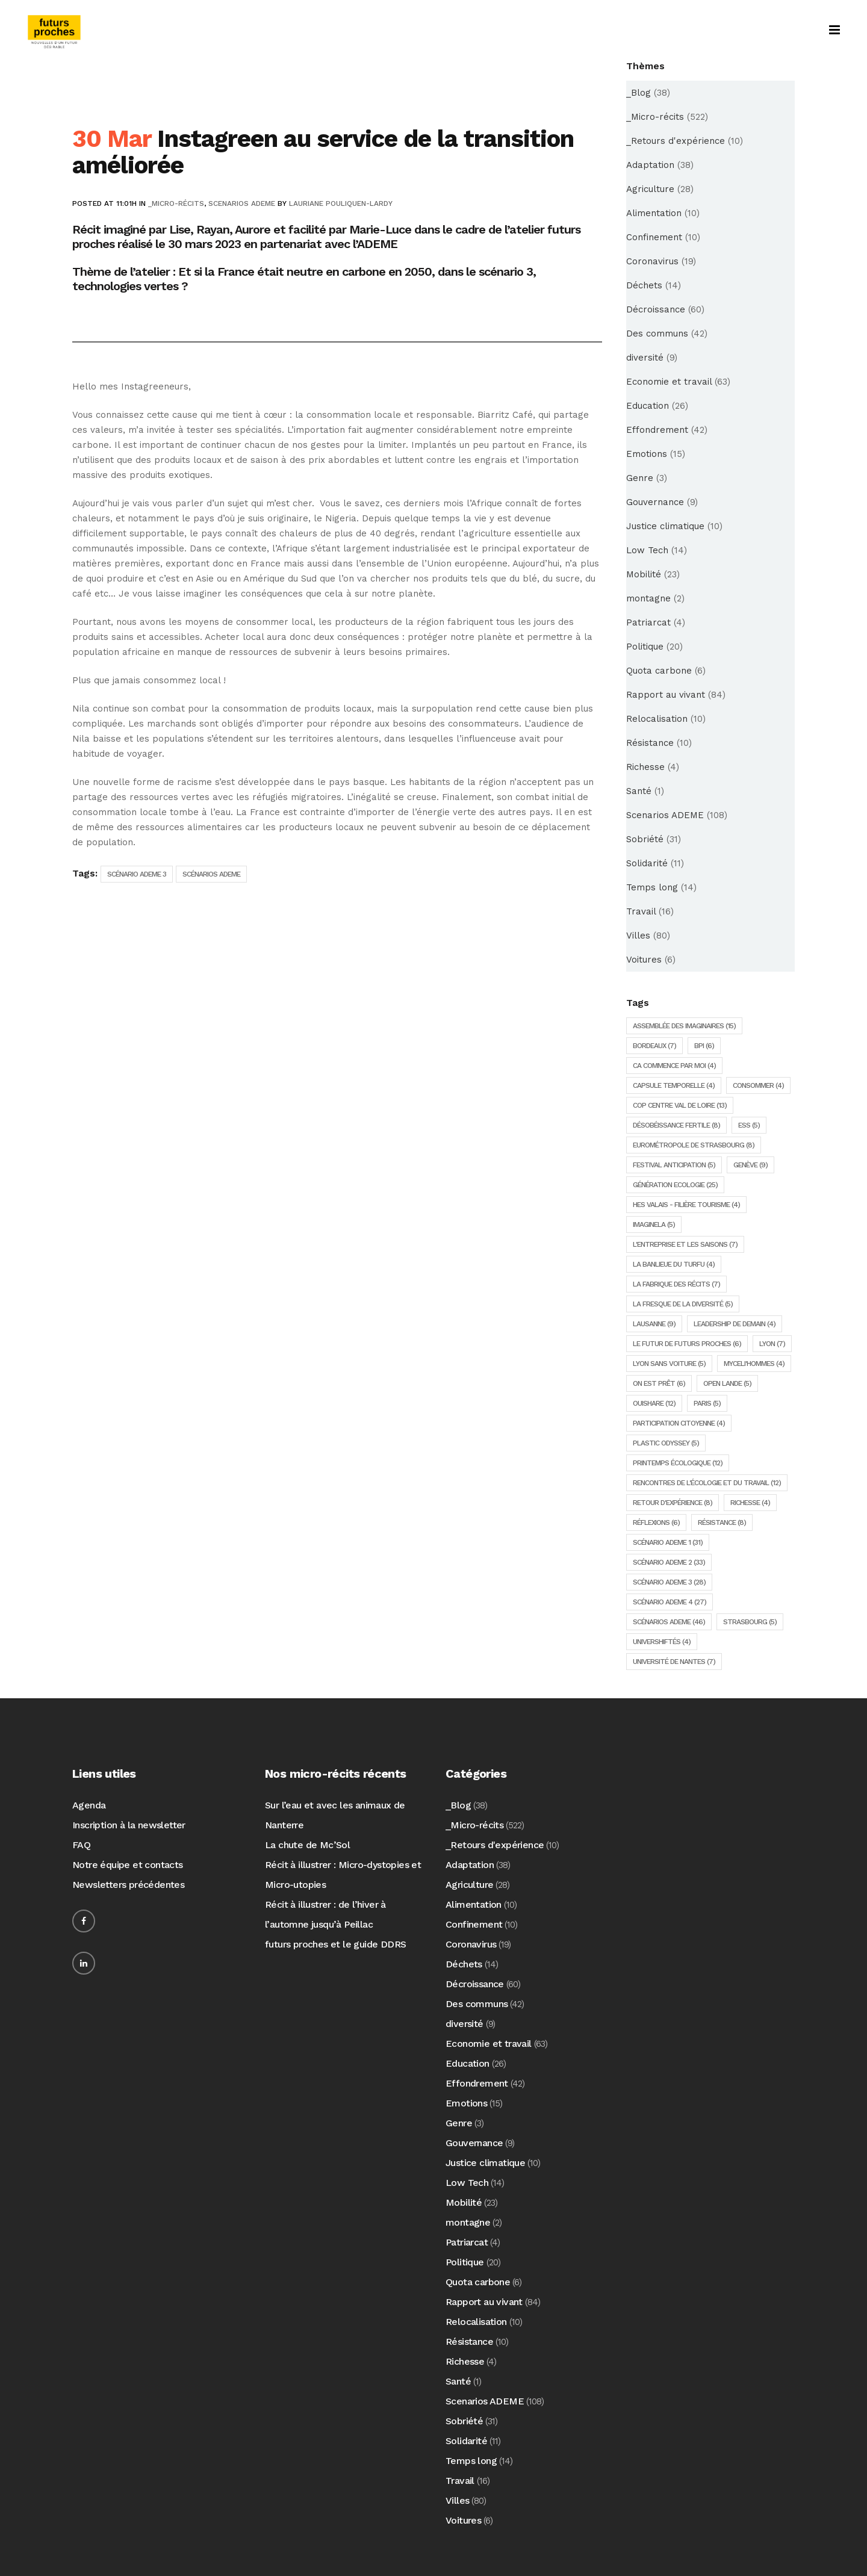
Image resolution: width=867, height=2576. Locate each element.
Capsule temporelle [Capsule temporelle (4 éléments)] (674, 1085)
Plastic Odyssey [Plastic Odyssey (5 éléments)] (666, 1443)
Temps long (652, 887)
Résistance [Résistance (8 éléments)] (722, 1522)
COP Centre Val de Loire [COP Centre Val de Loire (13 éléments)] (680, 1105)
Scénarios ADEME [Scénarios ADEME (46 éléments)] (669, 1622)
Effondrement (657, 429)
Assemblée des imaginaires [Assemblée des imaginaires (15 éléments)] (684, 1026)
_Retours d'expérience (675, 140)
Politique (644, 646)
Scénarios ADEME (211, 874)
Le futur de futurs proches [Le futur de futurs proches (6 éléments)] (687, 1343)
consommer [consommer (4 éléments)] (758, 1085)
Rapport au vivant (665, 694)
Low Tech (647, 550)
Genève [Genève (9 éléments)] (750, 1165)
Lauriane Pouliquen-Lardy (341, 203)
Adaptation (650, 165)
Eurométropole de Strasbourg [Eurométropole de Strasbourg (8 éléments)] (693, 1145)
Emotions (646, 453)
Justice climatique (665, 526)
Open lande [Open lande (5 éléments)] (727, 1383)
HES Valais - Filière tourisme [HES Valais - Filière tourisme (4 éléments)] (686, 1204)
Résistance (650, 742)
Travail (641, 911)
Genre (639, 478)
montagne (648, 598)
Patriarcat (648, 622)
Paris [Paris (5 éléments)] (707, 1403)
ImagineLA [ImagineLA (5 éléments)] (654, 1224)
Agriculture (650, 189)
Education (647, 405)
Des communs (657, 333)
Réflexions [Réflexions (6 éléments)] (656, 1522)
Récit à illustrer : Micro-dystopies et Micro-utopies (343, 1874)
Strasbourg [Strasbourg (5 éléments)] (750, 1622)
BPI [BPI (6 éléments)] (704, 1045)
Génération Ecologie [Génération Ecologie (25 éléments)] (675, 1185)
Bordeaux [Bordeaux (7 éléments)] (654, 1045)
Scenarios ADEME (241, 203)
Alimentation (654, 213)
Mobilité (643, 574)
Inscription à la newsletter (128, 1825)
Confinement (654, 237)
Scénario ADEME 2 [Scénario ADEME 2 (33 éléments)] (669, 1562)
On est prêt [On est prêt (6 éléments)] (659, 1383)
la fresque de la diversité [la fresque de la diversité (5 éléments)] (683, 1304)
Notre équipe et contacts (127, 1864)
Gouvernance (655, 502)
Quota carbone (659, 670)
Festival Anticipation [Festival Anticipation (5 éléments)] (674, 1165)
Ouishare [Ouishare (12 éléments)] (654, 1403)
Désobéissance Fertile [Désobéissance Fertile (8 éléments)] (676, 1125)
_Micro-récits (176, 203)
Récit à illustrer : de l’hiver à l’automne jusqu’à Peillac (325, 1914)
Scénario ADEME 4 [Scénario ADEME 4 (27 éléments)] (669, 1602)
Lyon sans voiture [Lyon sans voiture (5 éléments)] (669, 1363)
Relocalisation (657, 718)
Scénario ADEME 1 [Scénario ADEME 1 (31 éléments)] (668, 1542)
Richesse (645, 767)
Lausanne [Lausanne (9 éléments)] (654, 1324)
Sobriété (644, 839)
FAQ (81, 1845)
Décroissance (655, 309)
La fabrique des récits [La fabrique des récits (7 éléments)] (676, 1284)
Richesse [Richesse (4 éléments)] (750, 1502)
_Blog (638, 92)
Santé (638, 791)
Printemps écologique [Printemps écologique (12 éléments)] (677, 1463)
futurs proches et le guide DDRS (335, 1944)
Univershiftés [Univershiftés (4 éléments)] (662, 1641)
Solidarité (647, 863)
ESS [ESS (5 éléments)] (749, 1125)
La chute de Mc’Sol (307, 1845)
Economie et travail (669, 381)
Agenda (88, 1805)
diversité (644, 357)
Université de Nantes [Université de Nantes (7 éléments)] (674, 1661)
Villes (638, 935)
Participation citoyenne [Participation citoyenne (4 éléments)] (679, 1423)
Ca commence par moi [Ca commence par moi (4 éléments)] (674, 1065)
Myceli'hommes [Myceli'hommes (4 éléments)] (754, 1363)
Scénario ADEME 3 (136, 874)
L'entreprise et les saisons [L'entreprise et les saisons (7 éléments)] (685, 1244)
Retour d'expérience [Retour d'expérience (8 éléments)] (672, 1502)
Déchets (644, 285)
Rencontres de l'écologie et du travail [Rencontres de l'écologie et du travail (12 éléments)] (707, 1483)
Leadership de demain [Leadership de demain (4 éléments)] (734, 1324)
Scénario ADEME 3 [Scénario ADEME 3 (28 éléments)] (669, 1582)
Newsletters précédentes (128, 1884)
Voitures (644, 959)
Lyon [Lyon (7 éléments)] (772, 1343)
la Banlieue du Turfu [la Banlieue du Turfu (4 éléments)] (674, 1264)
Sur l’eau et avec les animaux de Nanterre (335, 1815)
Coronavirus (652, 261)
